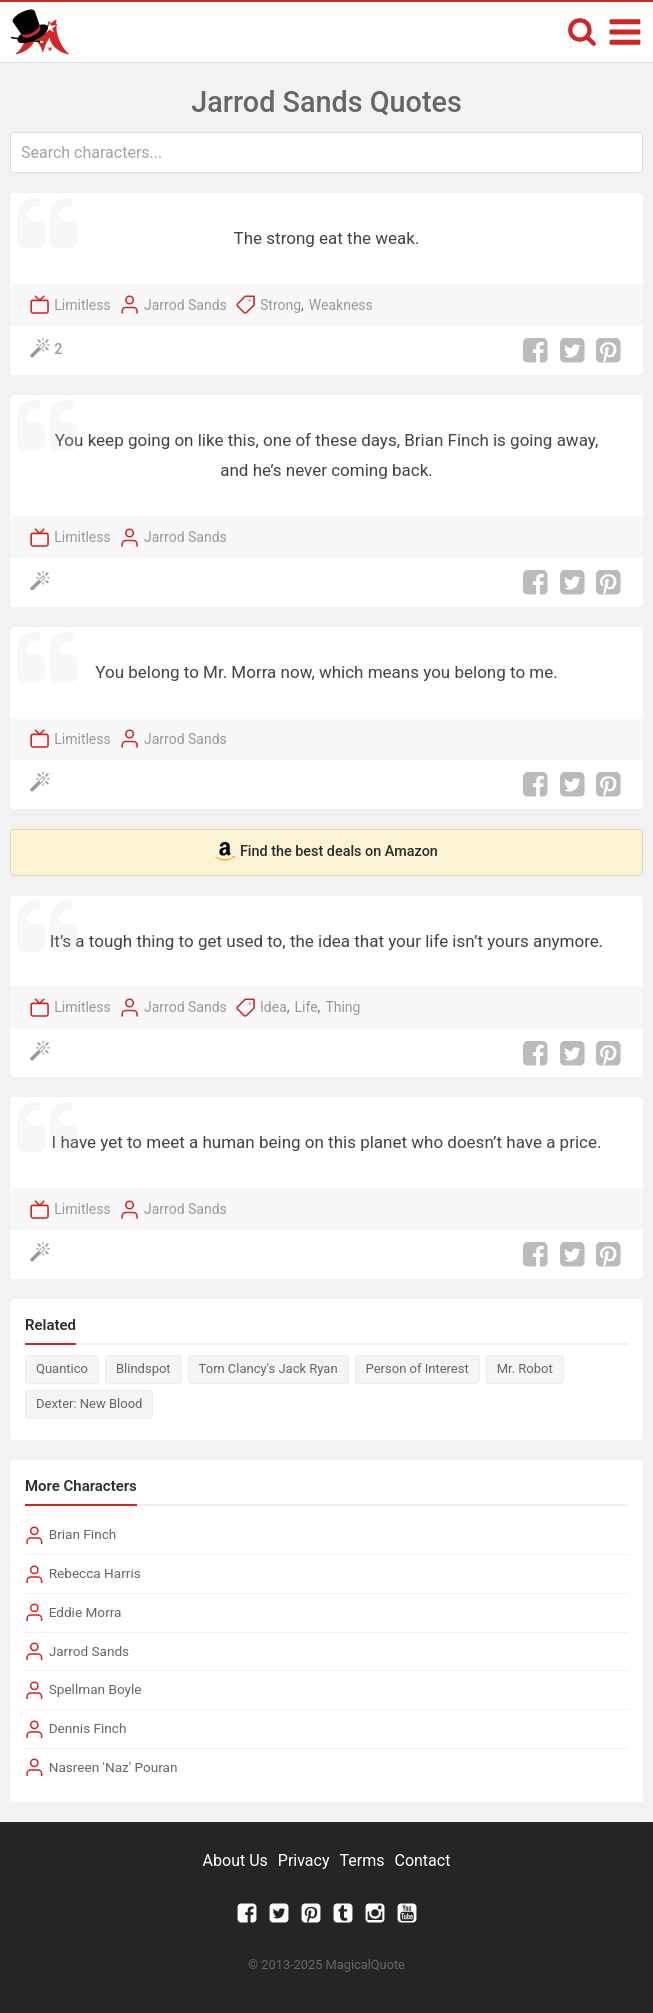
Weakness (341, 305)
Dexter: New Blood (89, 1403)
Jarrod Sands (185, 305)
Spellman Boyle (95, 1689)
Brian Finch (83, 1534)
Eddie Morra (85, 1612)
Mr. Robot (525, 1368)
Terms (362, 1860)
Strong (280, 305)
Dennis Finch (88, 1728)
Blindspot (143, 1368)
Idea (273, 1007)
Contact (422, 1860)
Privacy (304, 1860)
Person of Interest (417, 1368)
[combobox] (326, 152)
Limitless (82, 305)
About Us (235, 1860)
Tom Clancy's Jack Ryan (268, 1368)
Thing (342, 1007)
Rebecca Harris (95, 1573)
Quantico (62, 1368)
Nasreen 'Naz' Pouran (113, 1767)
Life (306, 1007)
